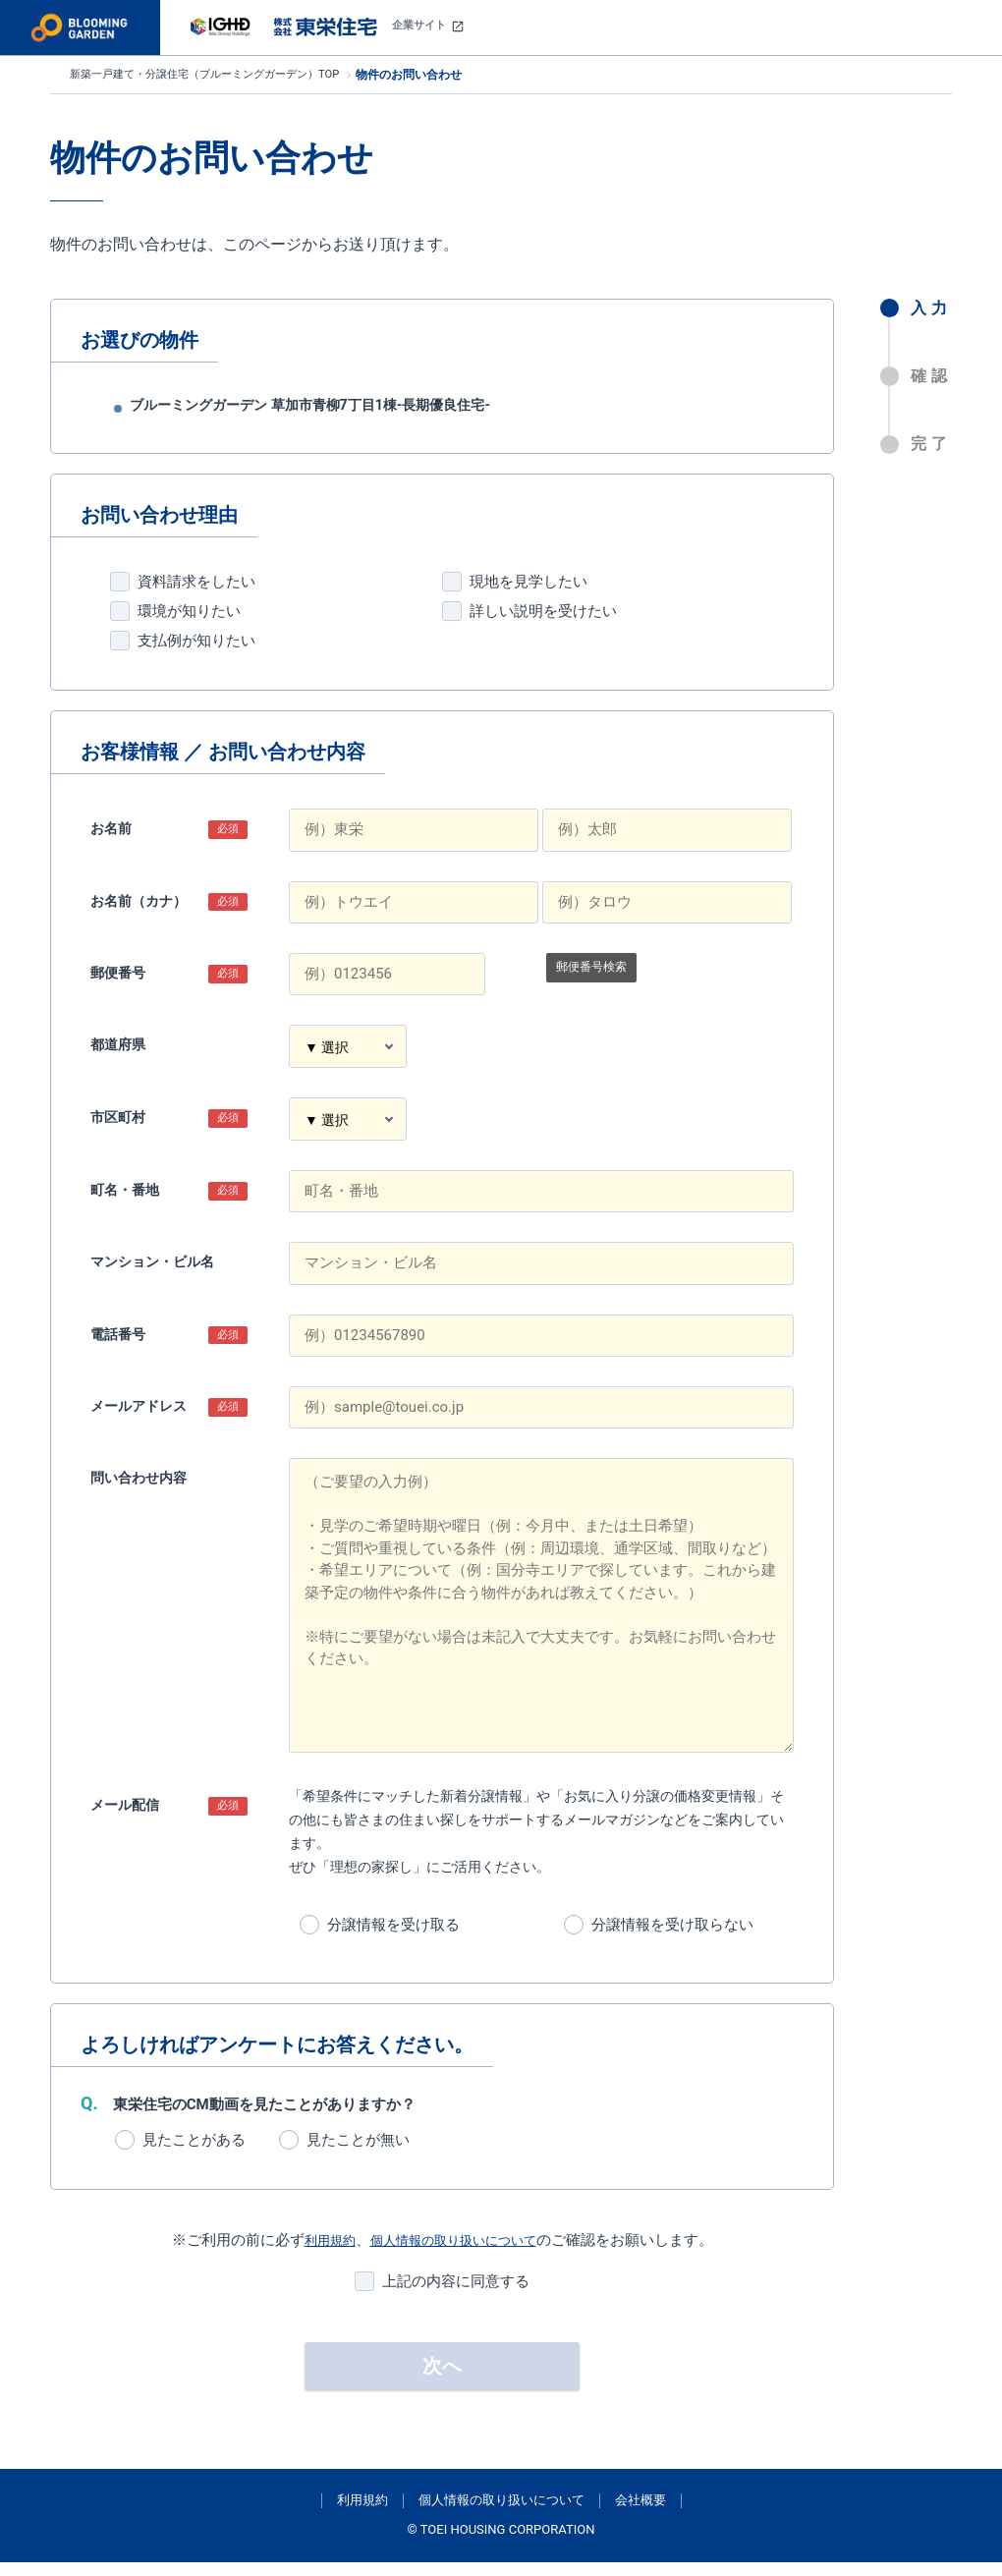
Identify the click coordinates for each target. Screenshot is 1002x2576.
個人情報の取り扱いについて (457, 2254)
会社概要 (640, 2513)
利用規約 (317, 2254)
